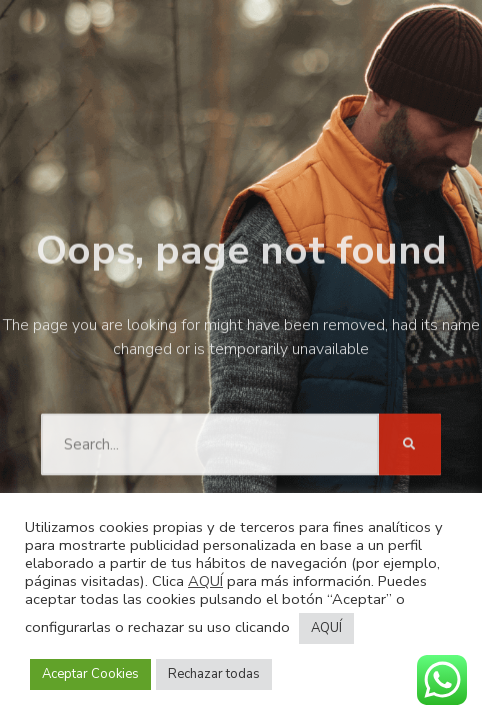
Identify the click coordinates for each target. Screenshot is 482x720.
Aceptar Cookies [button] (90, 674)
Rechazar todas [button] (214, 674)
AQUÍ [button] (326, 628)
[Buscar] (410, 442)
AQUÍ (205, 581)
